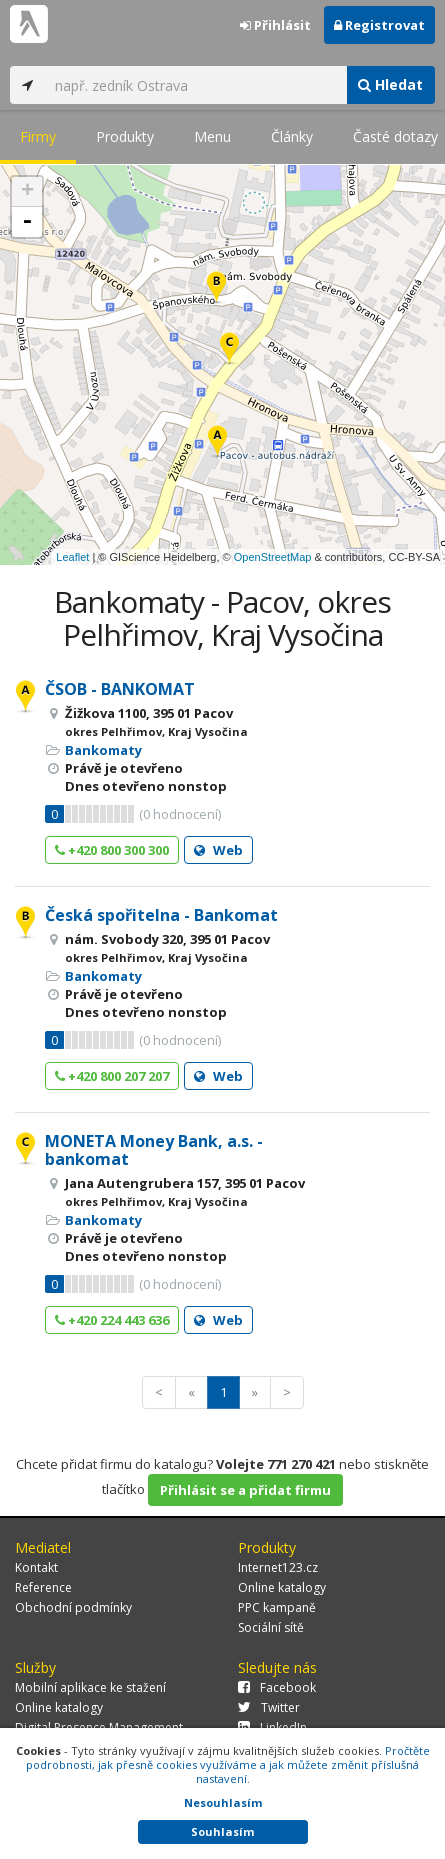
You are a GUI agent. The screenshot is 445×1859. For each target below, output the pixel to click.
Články (292, 136)
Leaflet (72, 557)
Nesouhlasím (223, 1802)
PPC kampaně (277, 1607)
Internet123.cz (278, 1567)
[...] (195, 85)
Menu (212, 136)
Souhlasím (222, 1831)
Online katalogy (282, 1587)
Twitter (269, 1707)
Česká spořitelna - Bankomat (161, 915)
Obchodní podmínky (73, 1607)
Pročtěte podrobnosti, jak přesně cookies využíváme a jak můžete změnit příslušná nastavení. (228, 1764)
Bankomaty (103, 750)
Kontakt (36, 1567)
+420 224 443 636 (112, 1320)
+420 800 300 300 (112, 850)
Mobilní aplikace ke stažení (90, 1687)
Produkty (125, 136)
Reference (43, 1587)
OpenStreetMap (273, 557)
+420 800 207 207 (112, 1076)
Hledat (390, 84)
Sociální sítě (271, 1627)
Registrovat (379, 25)
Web (218, 850)
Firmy (38, 136)
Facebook (277, 1687)
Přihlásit (275, 25)
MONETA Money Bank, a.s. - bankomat (154, 1150)
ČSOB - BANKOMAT (120, 689)
